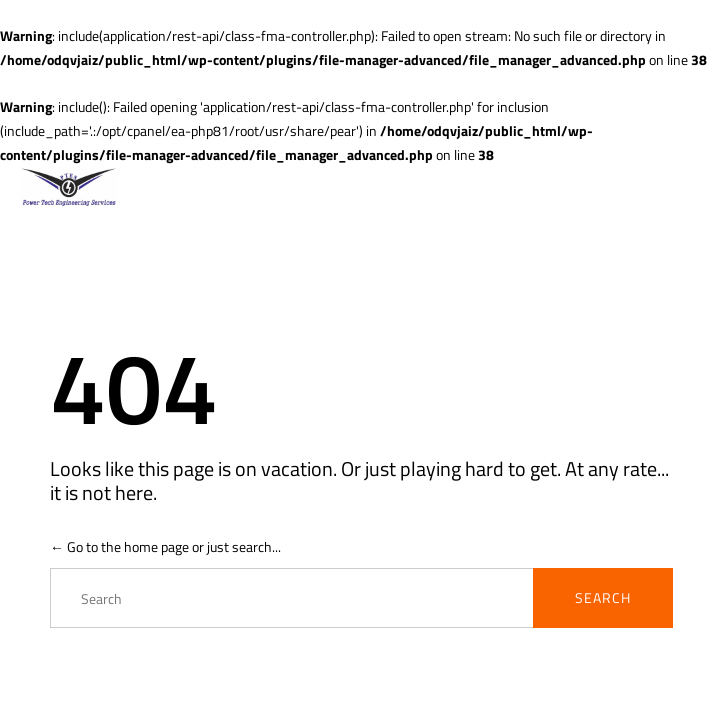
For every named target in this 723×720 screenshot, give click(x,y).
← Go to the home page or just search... (165, 546)
